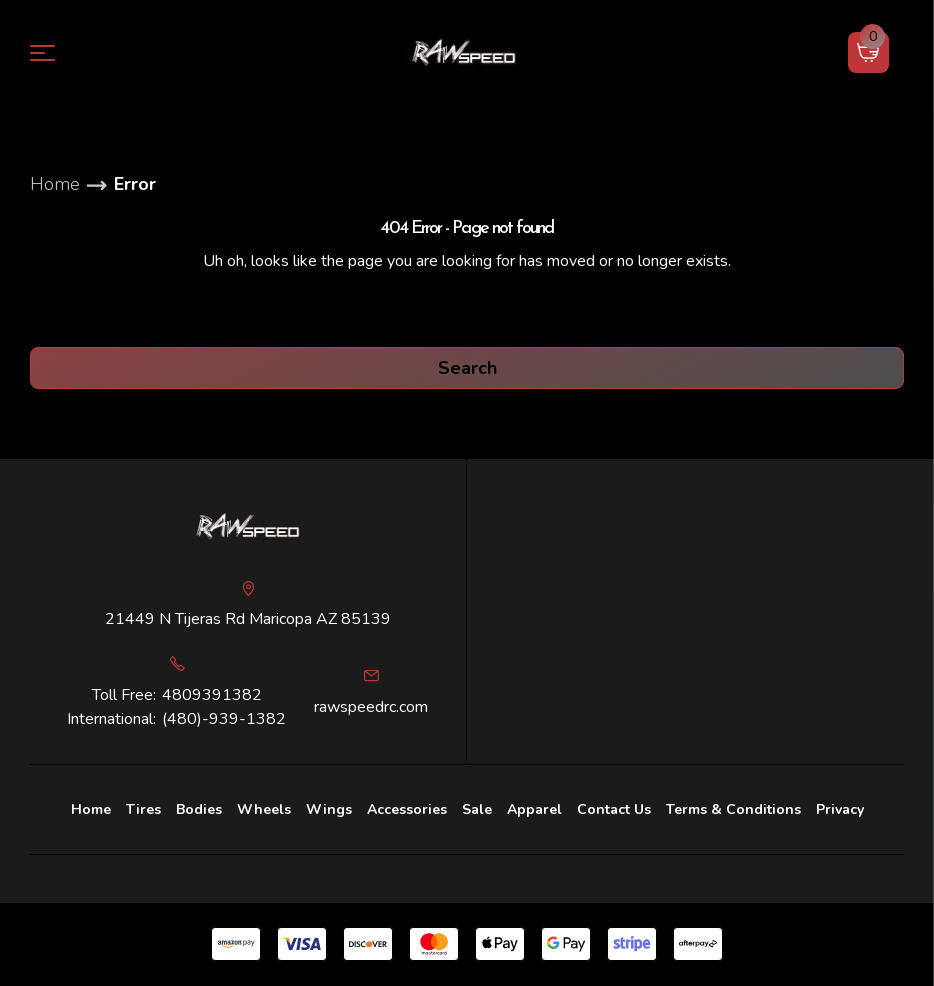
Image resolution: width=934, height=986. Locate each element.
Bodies (199, 809)
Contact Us (614, 809)
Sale (477, 809)
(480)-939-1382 (224, 719)
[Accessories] (407, 809)
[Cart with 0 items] (868, 52)
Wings (329, 809)
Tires (143, 809)
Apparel (534, 809)
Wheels (264, 809)
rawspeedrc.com (371, 707)
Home (91, 809)
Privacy (840, 809)
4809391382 (212, 695)
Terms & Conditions (733, 809)
